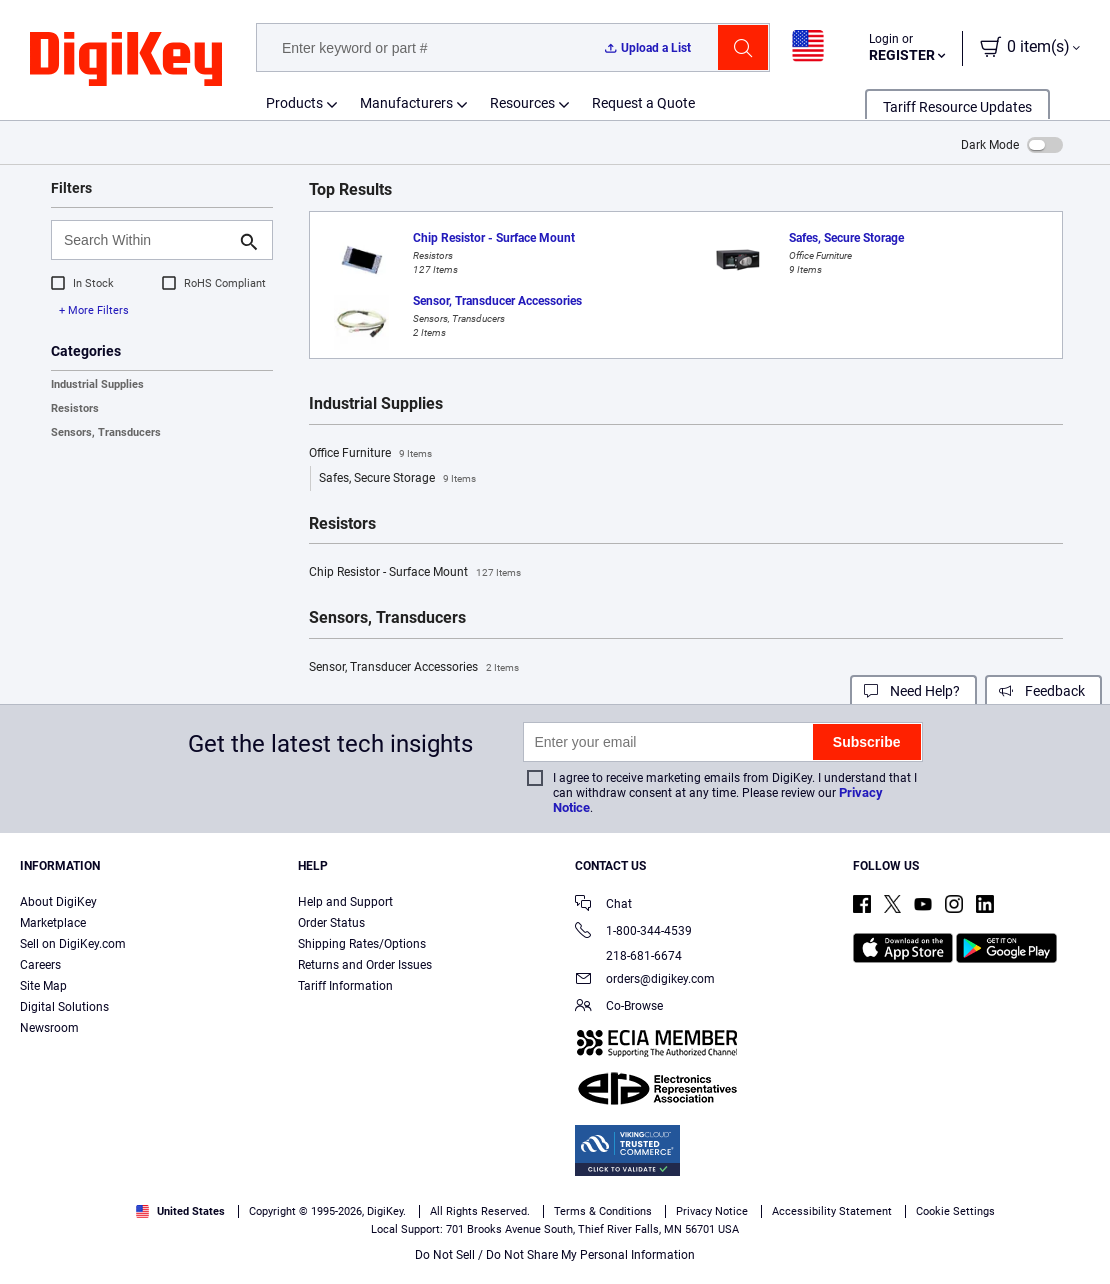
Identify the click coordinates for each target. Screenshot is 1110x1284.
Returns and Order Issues (365, 965)
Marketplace (53, 923)
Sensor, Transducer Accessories (414, 668)
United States (180, 1211)
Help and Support (345, 902)
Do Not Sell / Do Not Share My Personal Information (555, 1255)
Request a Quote (643, 103)
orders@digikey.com (645, 980)
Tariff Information (345, 986)
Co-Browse (619, 1007)
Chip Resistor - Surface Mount (415, 573)
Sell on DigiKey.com (73, 944)
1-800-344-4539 (633, 932)
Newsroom (49, 1028)
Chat (603, 905)
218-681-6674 (628, 956)
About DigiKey (58, 902)
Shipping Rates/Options (362, 944)
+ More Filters (94, 310)
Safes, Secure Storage (397, 479)
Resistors (75, 408)
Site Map (43, 986)
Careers (40, 965)
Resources (522, 103)
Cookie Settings (955, 1211)
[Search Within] (146, 240)
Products (294, 103)
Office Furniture (370, 454)
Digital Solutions (64, 1007)
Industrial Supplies (97, 384)
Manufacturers (406, 103)
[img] (126, 60)
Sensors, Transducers (106, 432)
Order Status (331, 923)
